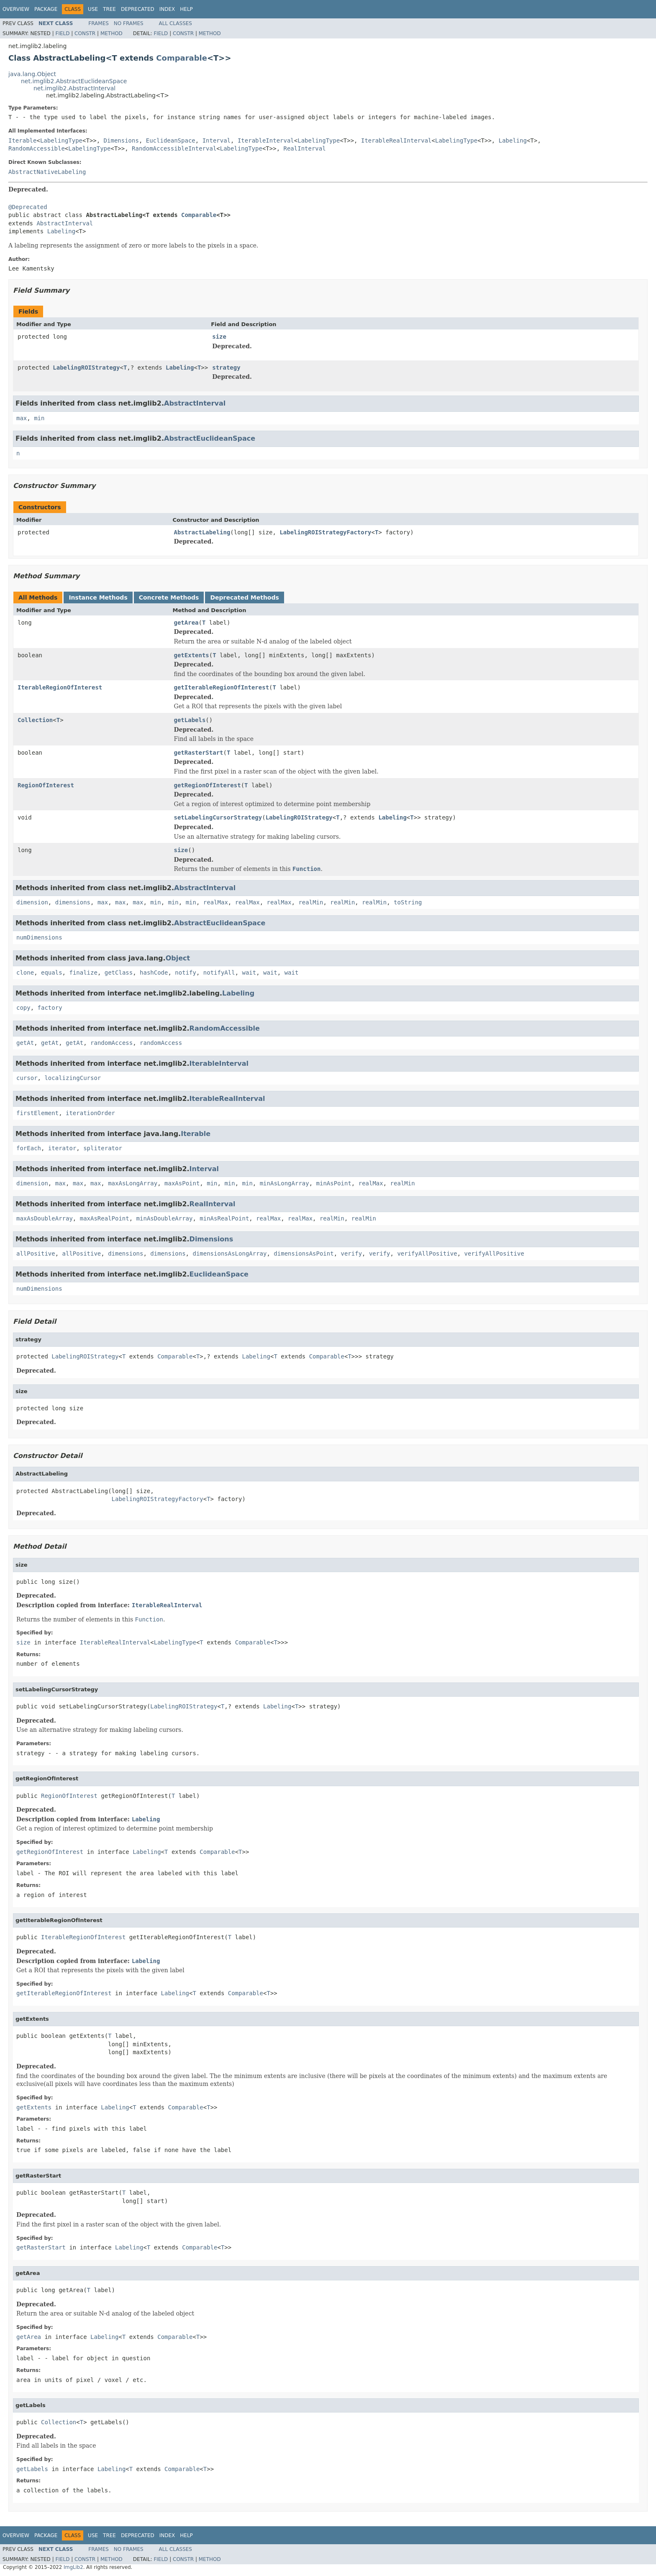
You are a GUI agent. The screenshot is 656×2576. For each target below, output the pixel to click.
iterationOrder (90, 1113)
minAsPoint (333, 1183)
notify (185, 972)
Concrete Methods (169, 597)
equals (51, 972)
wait (249, 972)
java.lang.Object (32, 74)
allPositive (35, 1253)
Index (167, 9)
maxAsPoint (182, 1183)
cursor (27, 1078)
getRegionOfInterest (207, 785)
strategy (226, 367)
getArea (186, 622)
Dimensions (121, 140)
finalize (83, 972)
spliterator (102, 1148)
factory (50, 1007)
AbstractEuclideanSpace (209, 438)
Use (93, 9)
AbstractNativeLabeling (47, 171)
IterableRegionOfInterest (60, 687)
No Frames (129, 23)
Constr (84, 33)
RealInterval (305, 148)
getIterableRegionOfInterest (221, 687)
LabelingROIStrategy (86, 367)
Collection (35, 720)
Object (178, 958)
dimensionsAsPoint (303, 1253)
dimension (32, 902)
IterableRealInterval (396, 140)
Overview (16, 9)
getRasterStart (198, 752)
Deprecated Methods (244, 597)
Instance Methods (98, 597)
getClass (119, 972)
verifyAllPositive (427, 1253)
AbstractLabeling (202, 532)
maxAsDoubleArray (44, 1218)
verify (351, 1253)
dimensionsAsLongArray (229, 1253)
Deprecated (137, 9)
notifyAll (219, 972)
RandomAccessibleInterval (174, 148)
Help (186, 9)
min (39, 418)
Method (111, 33)
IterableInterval (266, 140)
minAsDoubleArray (164, 1218)
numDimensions (39, 937)
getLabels (190, 720)
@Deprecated (27, 207)
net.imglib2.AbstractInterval (74, 88)
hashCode (154, 972)
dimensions (72, 902)
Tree (109, 9)
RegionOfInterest (46, 785)
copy (23, 1007)
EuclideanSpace (170, 140)
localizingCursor (72, 1078)
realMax (215, 902)
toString (408, 902)
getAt (25, 1042)
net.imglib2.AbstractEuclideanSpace (74, 81)
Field (62, 33)
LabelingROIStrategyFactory (325, 532)
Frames (98, 23)
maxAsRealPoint (104, 1218)
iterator (62, 1148)
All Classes (175, 23)
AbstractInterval (64, 223)
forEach (28, 1148)
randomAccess (111, 1042)
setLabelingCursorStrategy (218, 817)
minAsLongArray (284, 1183)
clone (25, 972)
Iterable (22, 140)
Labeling (513, 140)
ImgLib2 (73, 2567)
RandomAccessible (36, 148)
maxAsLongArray (132, 1183)
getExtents (191, 655)
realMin (310, 902)
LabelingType (61, 140)
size (219, 336)
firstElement (37, 1113)
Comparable (181, 58)
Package (45, 9)
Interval (216, 140)
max (21, 418)
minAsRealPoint (224, 1218)
